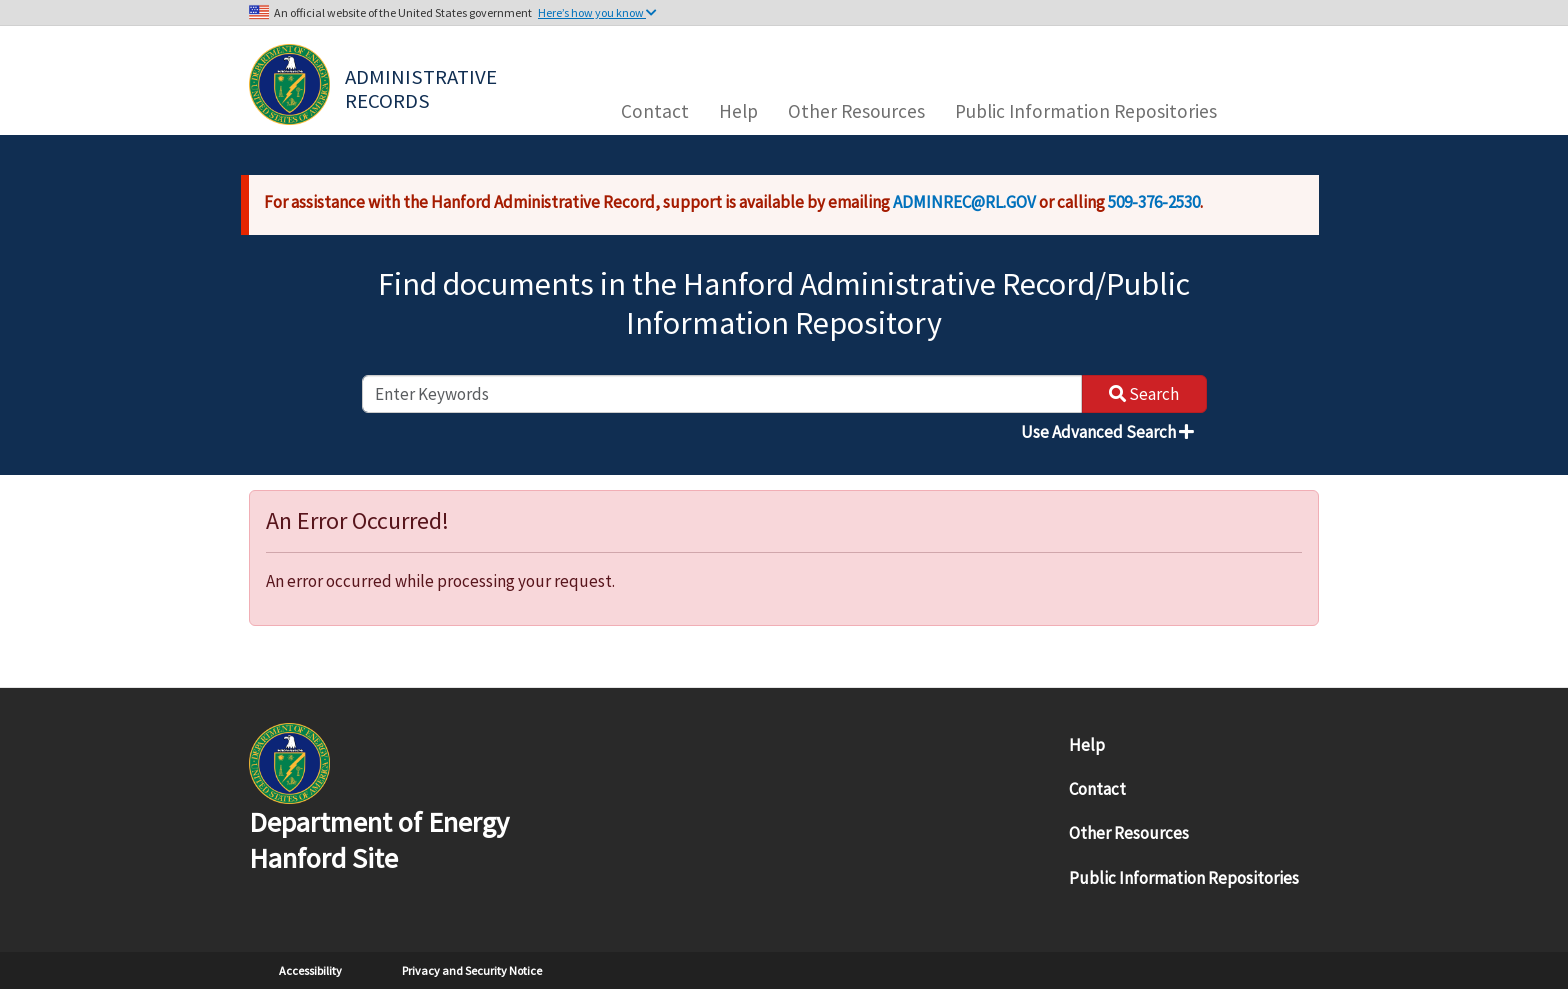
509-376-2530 (1154, 202)
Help (738, 111)
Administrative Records (423, 87)
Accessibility (310, 970)
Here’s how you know (597, 12)
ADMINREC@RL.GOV (964, 202)
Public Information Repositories (1086, 111)
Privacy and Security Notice (472, 970)
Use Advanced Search (1107, 432)
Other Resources (856, 111)
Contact (655, 111)
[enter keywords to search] (722, 394)
